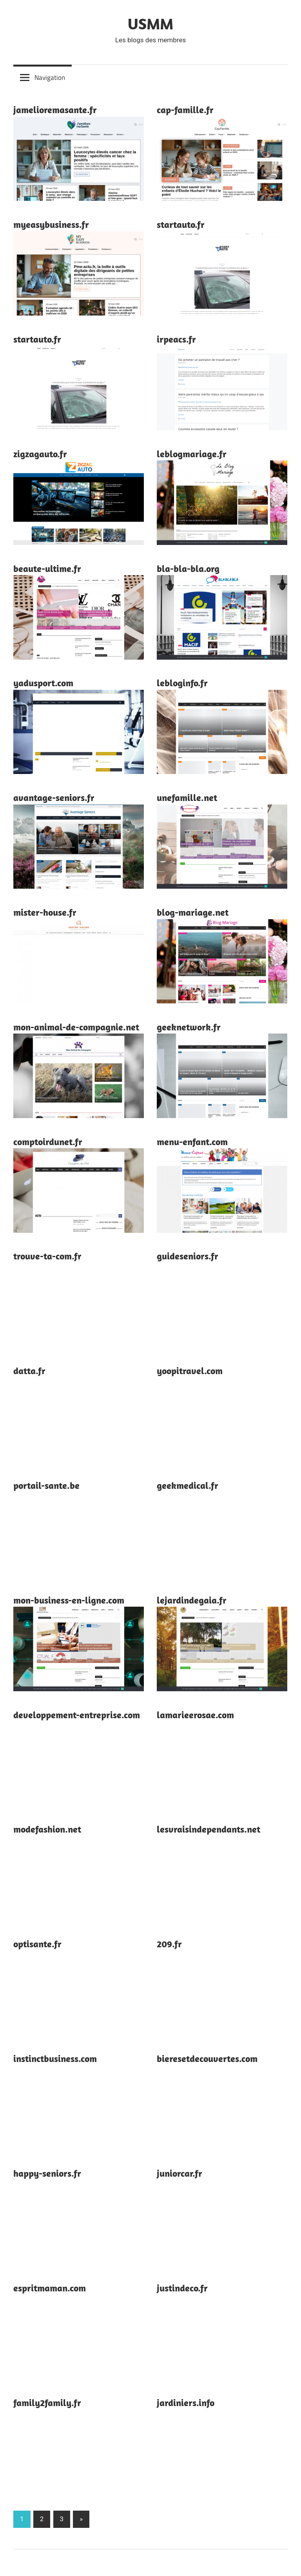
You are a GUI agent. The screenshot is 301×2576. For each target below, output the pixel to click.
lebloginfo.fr (182, 683)
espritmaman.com (49, 2288)
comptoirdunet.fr (47, 1141)
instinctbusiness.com (55, 2058)
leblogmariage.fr (192, 454)
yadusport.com (43, 683)
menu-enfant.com (192, 1141)
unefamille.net (187, 797)
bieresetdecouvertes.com (207, 2058)
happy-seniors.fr (47, 2173)
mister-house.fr (44, 912)
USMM (150, 23)
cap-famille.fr (185, 109)
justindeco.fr (182, 2288)
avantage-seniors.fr (53, 797)
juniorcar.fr (179, 2173)
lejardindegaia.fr (192, 1600)
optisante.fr (37, 1944)
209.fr (169, 1944)
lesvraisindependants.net (208, 1829)
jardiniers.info (185, 2402)
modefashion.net (47, 1829)
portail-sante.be (46, 1485)
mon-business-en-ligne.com (68, 1600)
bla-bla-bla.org (188, 568)
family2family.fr (47, 2402)
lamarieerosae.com (195, 1715)
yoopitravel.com (190, 1370)
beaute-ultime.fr (47, 568)
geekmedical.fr (187, 1485)
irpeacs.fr (176, 339)
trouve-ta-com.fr (47, 1256)
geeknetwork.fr (189, 1027)
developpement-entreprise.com (76, 1715)
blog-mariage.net (192, 912)
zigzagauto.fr (40, 454)
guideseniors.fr (187, 1256)
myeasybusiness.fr (51, 224)
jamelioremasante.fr (55, 109)
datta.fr (29, 1370)
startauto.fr (181, 224)
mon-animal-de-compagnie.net (76, 1027)
